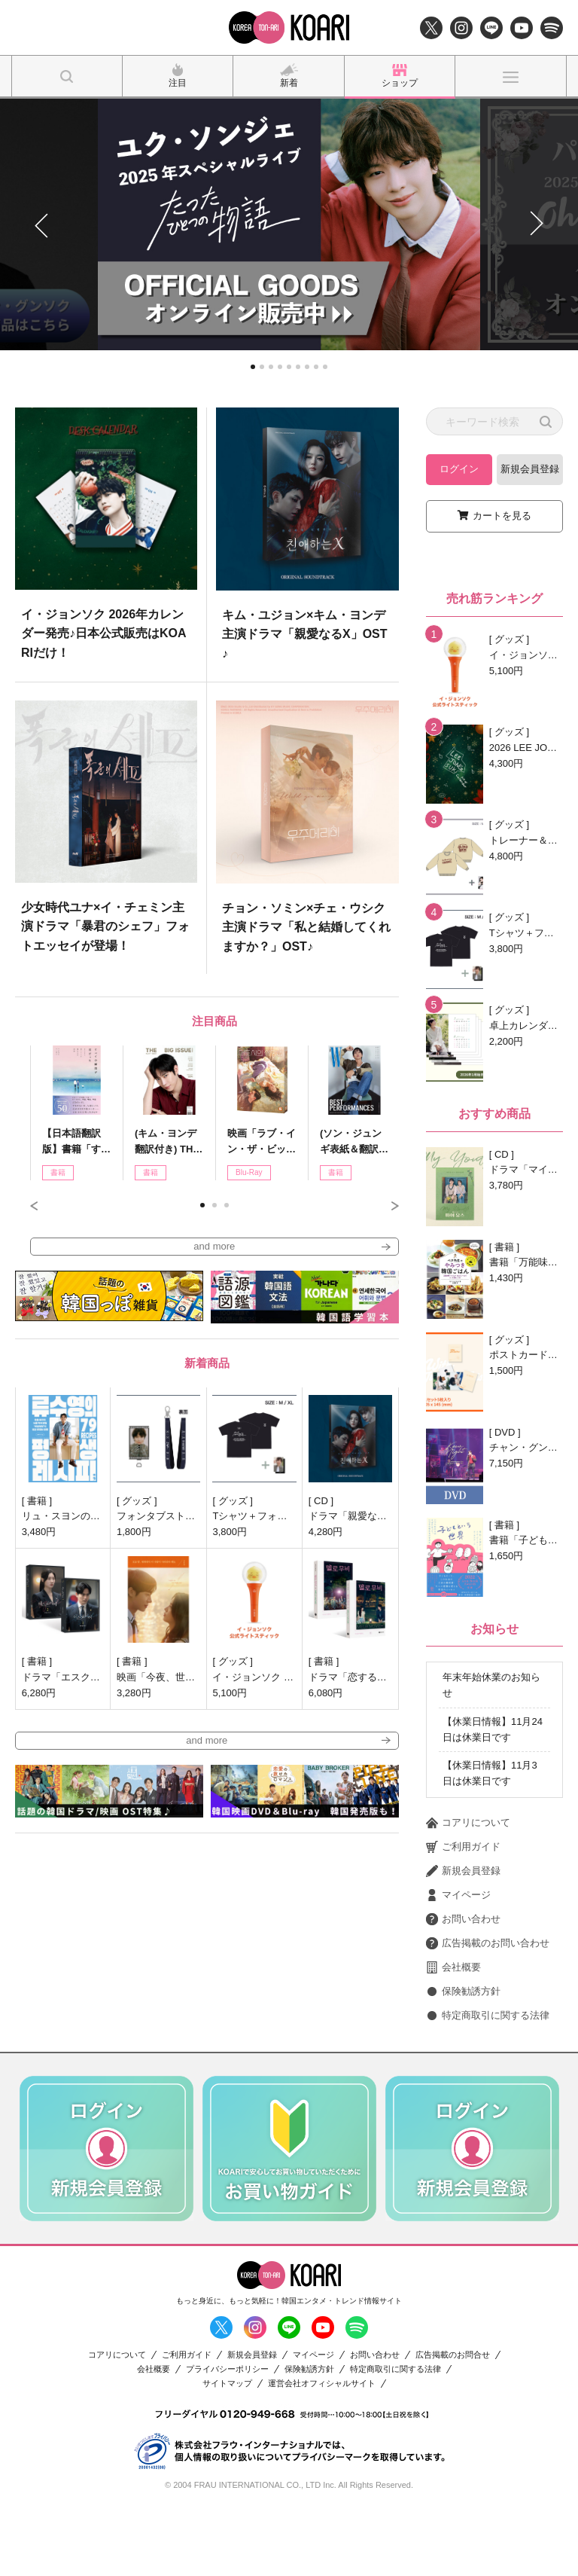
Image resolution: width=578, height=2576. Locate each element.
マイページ (458, 1964)
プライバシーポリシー (227, 2437)
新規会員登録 (529, 469)
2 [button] (214, 1205)
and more (214, 1246)
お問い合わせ (463, 1988)
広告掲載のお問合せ (452, 2423)
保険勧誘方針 (463, 2060)
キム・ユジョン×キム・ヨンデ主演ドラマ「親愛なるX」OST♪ (305, 634)
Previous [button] (34, 1205)
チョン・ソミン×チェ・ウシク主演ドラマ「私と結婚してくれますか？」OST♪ (306, 927)
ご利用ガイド (463, 1915)
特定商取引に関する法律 (487, 2084)
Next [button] (395, 1205)
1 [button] (202, 1205)
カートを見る (502, 515)
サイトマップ (227, 2451)
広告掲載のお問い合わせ (487, 2012)
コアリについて (468, 1891)
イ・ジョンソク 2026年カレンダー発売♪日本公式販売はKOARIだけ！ (104, 633)
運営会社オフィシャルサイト (322, 2451)
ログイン (459, 469)
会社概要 (453, 2036)
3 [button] (226, 1205)
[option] (207, 691)
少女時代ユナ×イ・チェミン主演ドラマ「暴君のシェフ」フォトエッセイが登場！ (105, 926)
